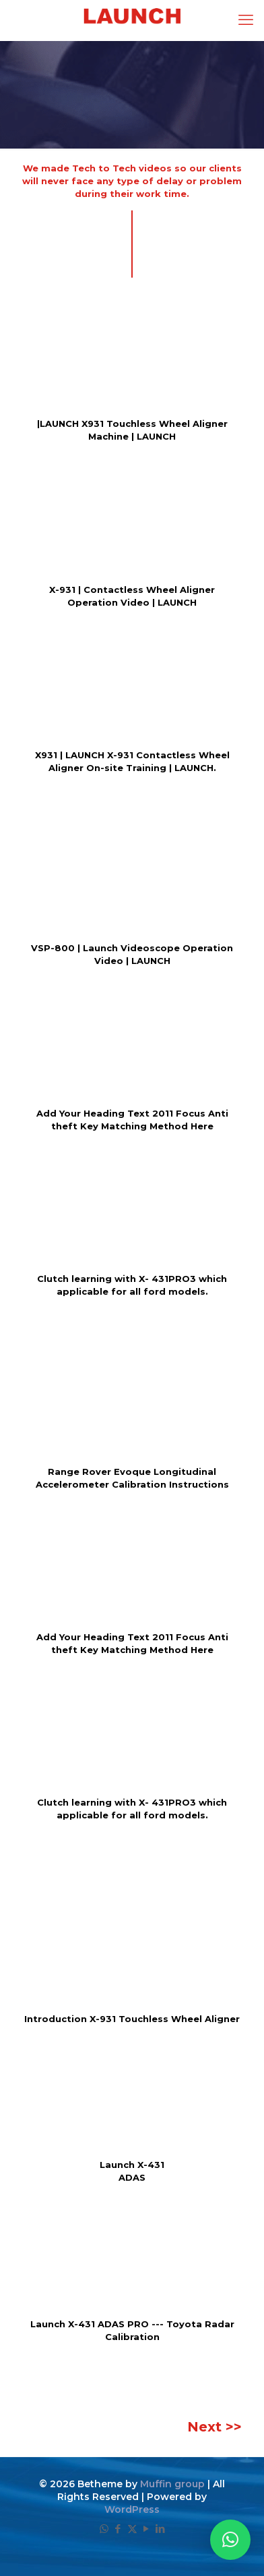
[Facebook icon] (118, 2528)
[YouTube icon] (146, 2528)
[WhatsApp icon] (104, 2528)
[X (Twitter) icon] (132, 2528)
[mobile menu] (245, 20)
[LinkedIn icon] (161, 2528)
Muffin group (172, 2484)
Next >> (214, 2427)
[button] (230, 2540)
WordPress (132, 2509)
